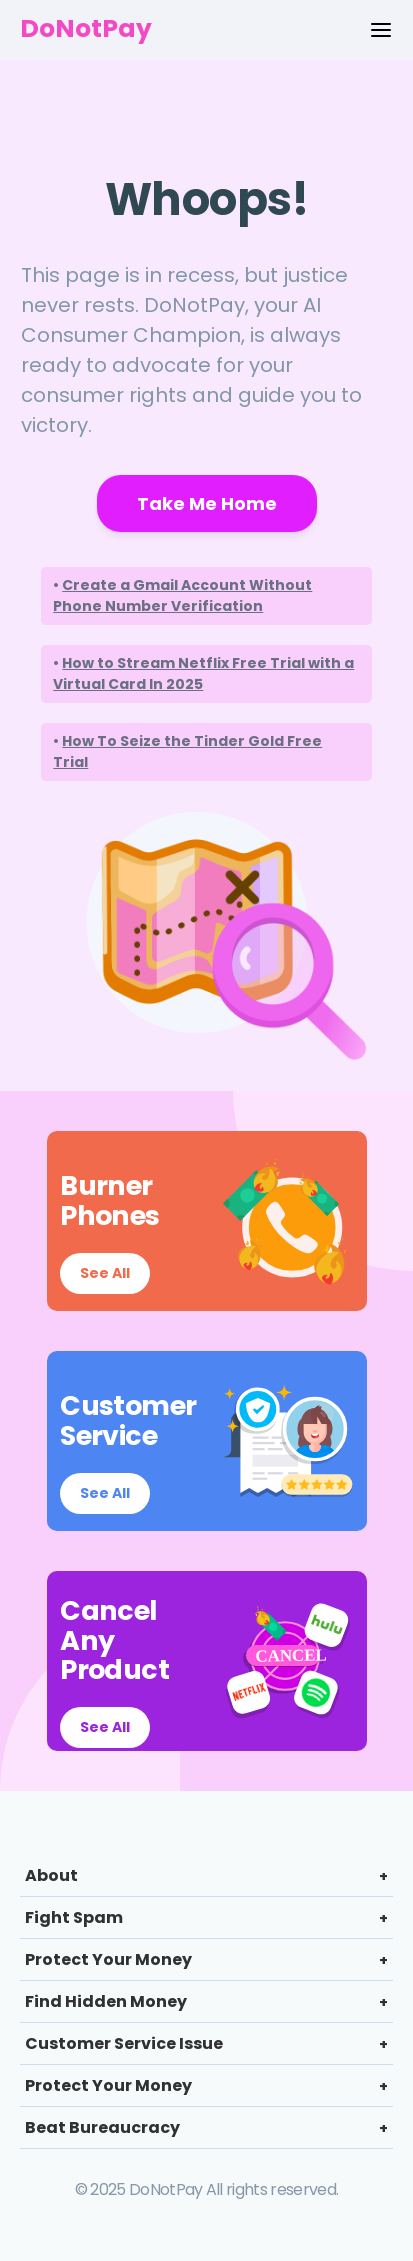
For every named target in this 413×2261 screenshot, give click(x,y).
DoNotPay (86, 28)
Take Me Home (207, 503)
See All (105, 1273)
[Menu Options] (381, 30)
